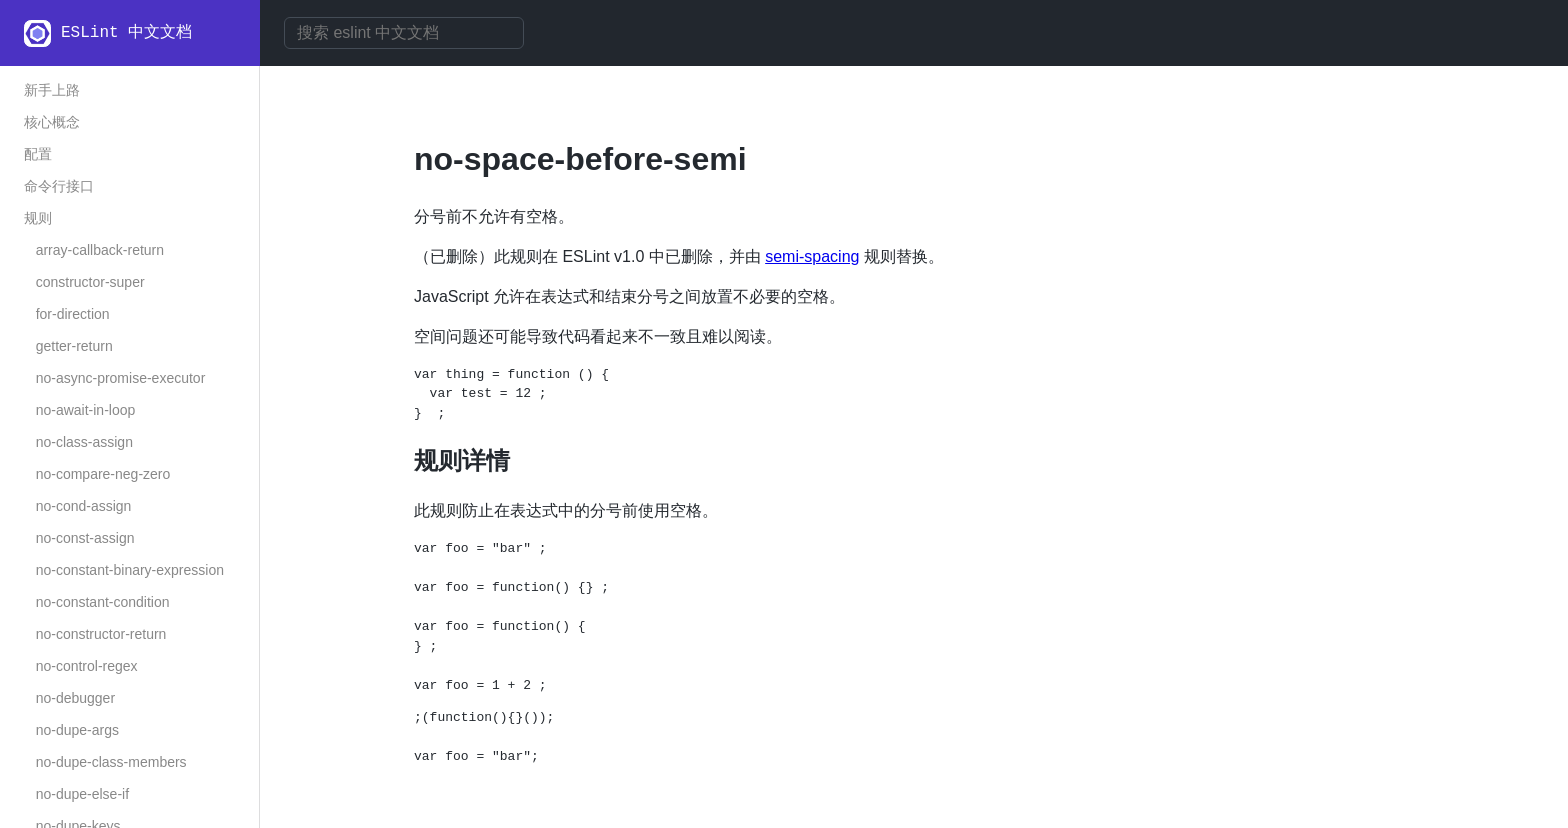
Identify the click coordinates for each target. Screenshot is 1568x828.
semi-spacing (812, 256)
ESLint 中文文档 (126, 33)
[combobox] (404, 33)
